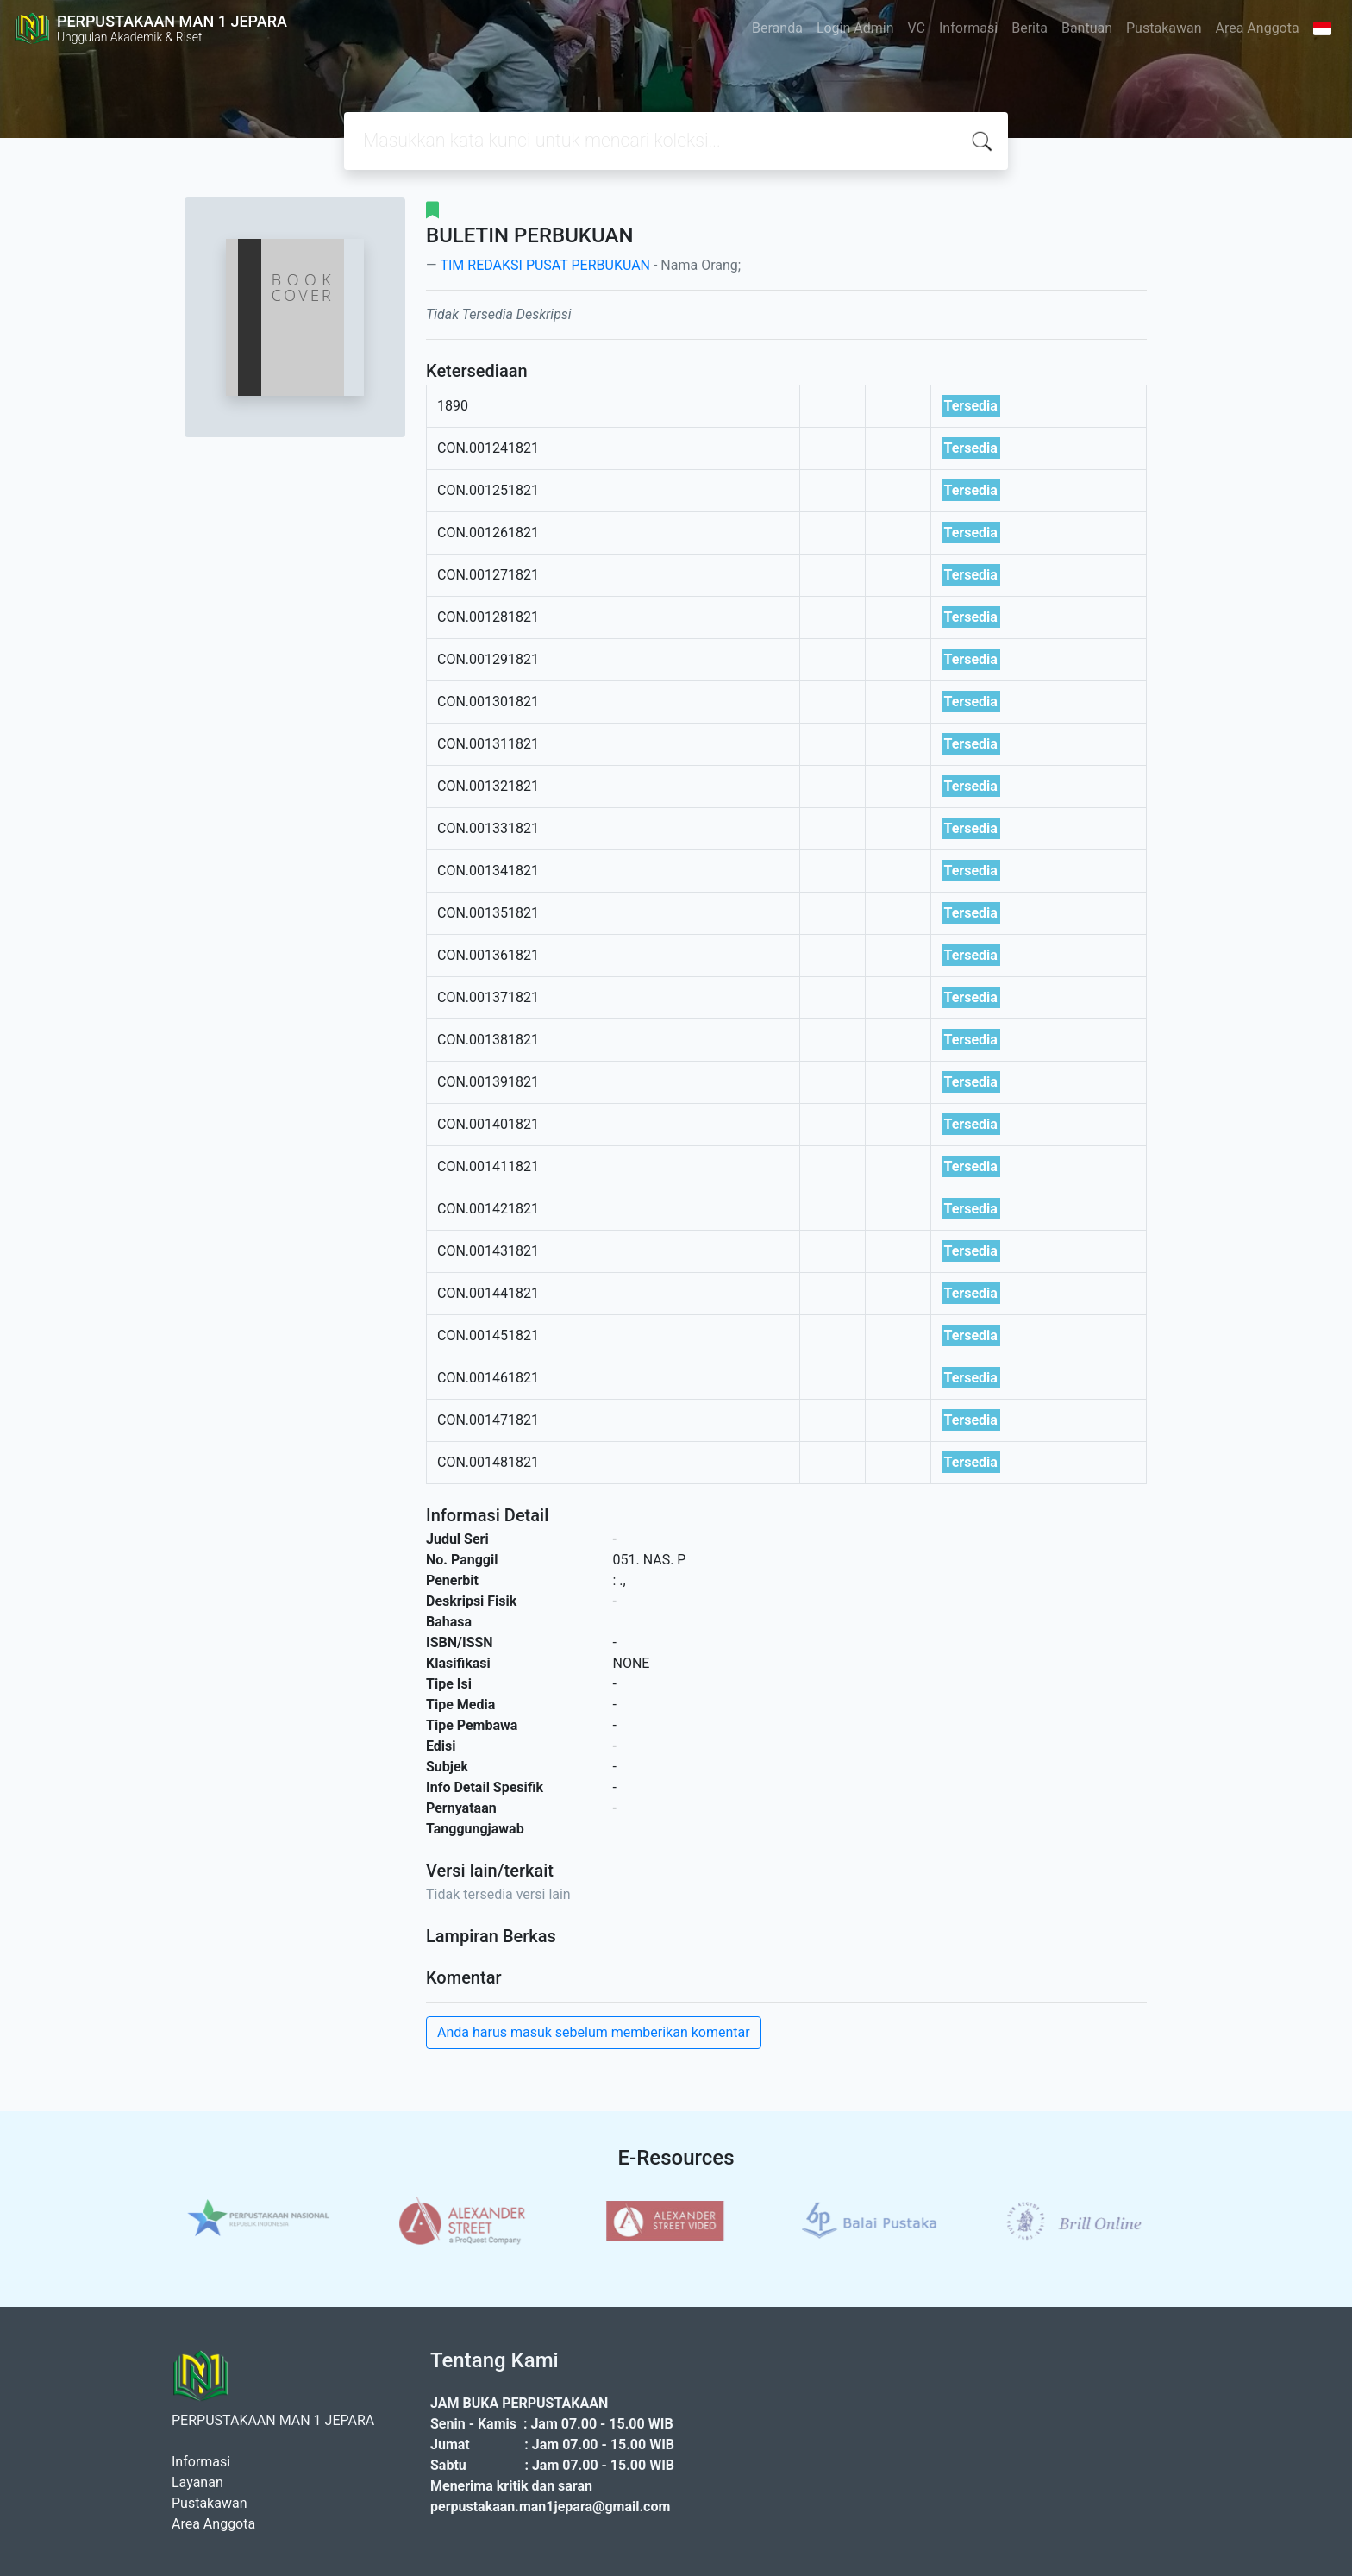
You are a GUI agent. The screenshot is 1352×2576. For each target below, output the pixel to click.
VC (917, 28)
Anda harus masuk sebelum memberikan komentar (593, 2032)
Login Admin (855, 28)
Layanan (197, 2482)
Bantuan (1086, 28)
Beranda (777, 28)
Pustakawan (1163, 28)
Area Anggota (1257, 28)
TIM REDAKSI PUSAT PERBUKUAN (545, 265)
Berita (1029, 28)
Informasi (968, 28)
